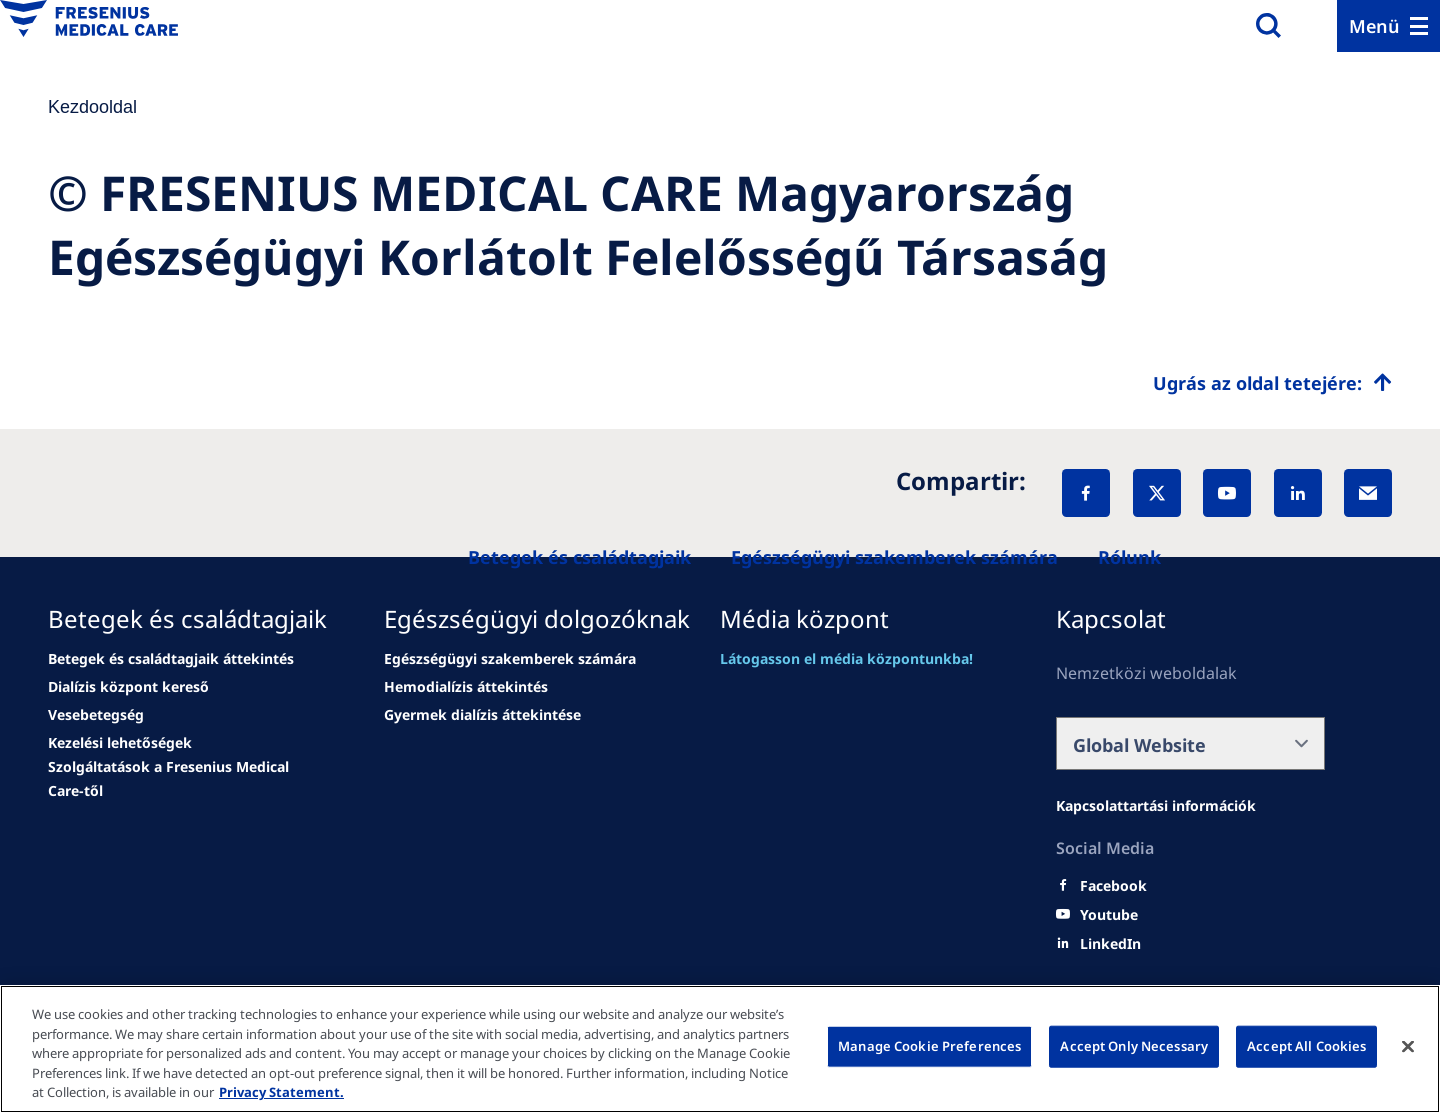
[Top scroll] (1272, 383)
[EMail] (1368, 493)
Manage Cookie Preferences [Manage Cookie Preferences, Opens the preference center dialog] (929, 1046)
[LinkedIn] (1298, 493)
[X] (1157, 493)
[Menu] (1388, 26)
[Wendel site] (171, 659)
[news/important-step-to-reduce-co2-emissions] (128, 687)
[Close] (1408, 1047)
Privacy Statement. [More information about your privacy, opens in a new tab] (281, 1092)
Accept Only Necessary (1134, 1046)
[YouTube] (1227, 493)
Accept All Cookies (1306, 1046)
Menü (1374, 26)
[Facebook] (1086, 493)
